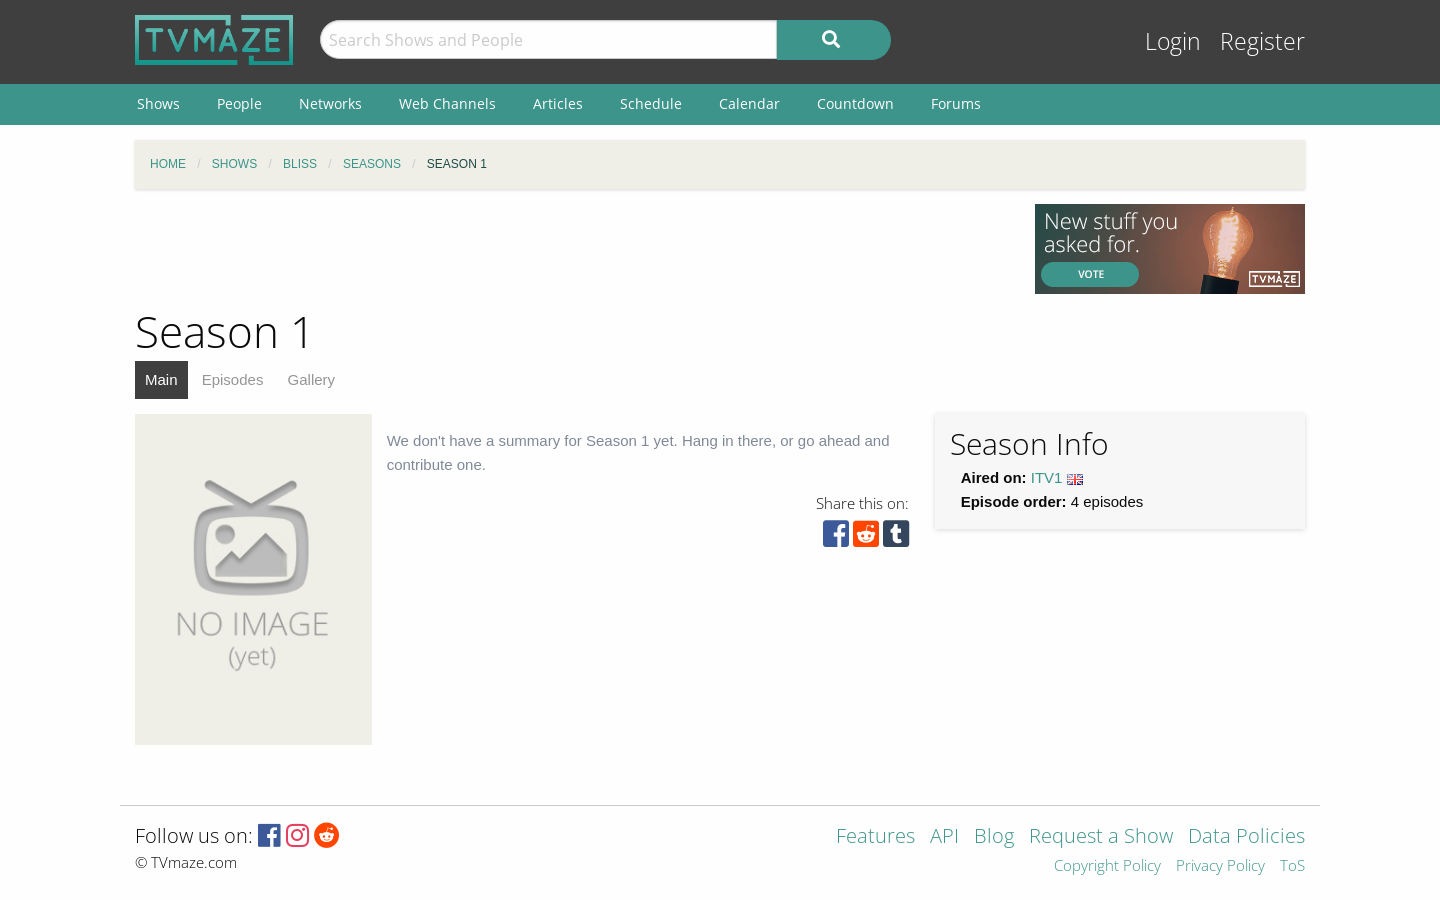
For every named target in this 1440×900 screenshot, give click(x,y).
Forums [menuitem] (956, 103)
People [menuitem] (239, 103)
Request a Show (1101, 837)
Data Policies (1246, 837)
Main (161, 379)
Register (1262, 41)
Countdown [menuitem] (855, 103)
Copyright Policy (1107, 866)
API (944, 837)
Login (1173, 41)
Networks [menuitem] (330, 103)
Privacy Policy (1220, 866)
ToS (1292, 866)
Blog (994, 837)
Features (875, 837)
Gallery (312, 379)
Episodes (233, 379)
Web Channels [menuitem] (447, 103)
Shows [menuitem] (158, 103)
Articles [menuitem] (558, 103)
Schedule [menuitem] (651, 103)
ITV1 (1047, 477)
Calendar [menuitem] (749, 103)
